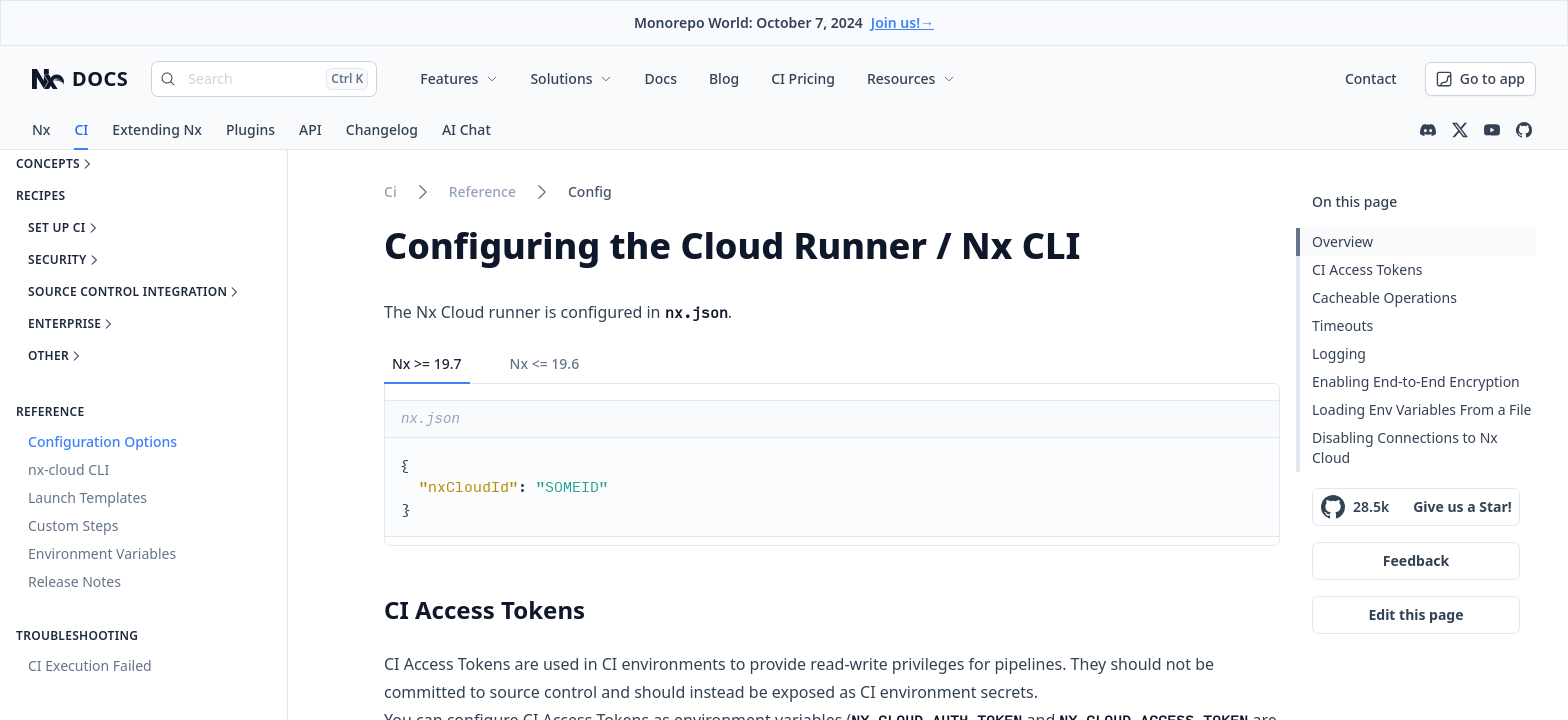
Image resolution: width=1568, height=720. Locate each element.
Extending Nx (157, 129)
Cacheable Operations (1384, 297)
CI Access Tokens (1367, 269)
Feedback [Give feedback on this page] (1416, 560)
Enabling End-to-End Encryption (1416, 381)
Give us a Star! (1462, 506)
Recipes (40, 196)
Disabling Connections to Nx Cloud (1405, 447)
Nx (41, 129)
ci (390, 191)
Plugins (250, 129)
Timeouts (1342, 325)
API (310, 129)
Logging (1339, 353)
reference (482, 191)
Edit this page (1415, 614)
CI (81, 129)
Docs (660, 78)
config (590, 191)
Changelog (382, 129)
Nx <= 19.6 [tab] (545, 363)
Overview (1342, 241)
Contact (1371, 78)
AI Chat (466, 129)
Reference (50, 412)
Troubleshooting (77, 636)
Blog (724, 78)
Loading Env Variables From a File (1422, 409)
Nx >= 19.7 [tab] (427, 363)
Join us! (902, 22)
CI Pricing (803, 78)
